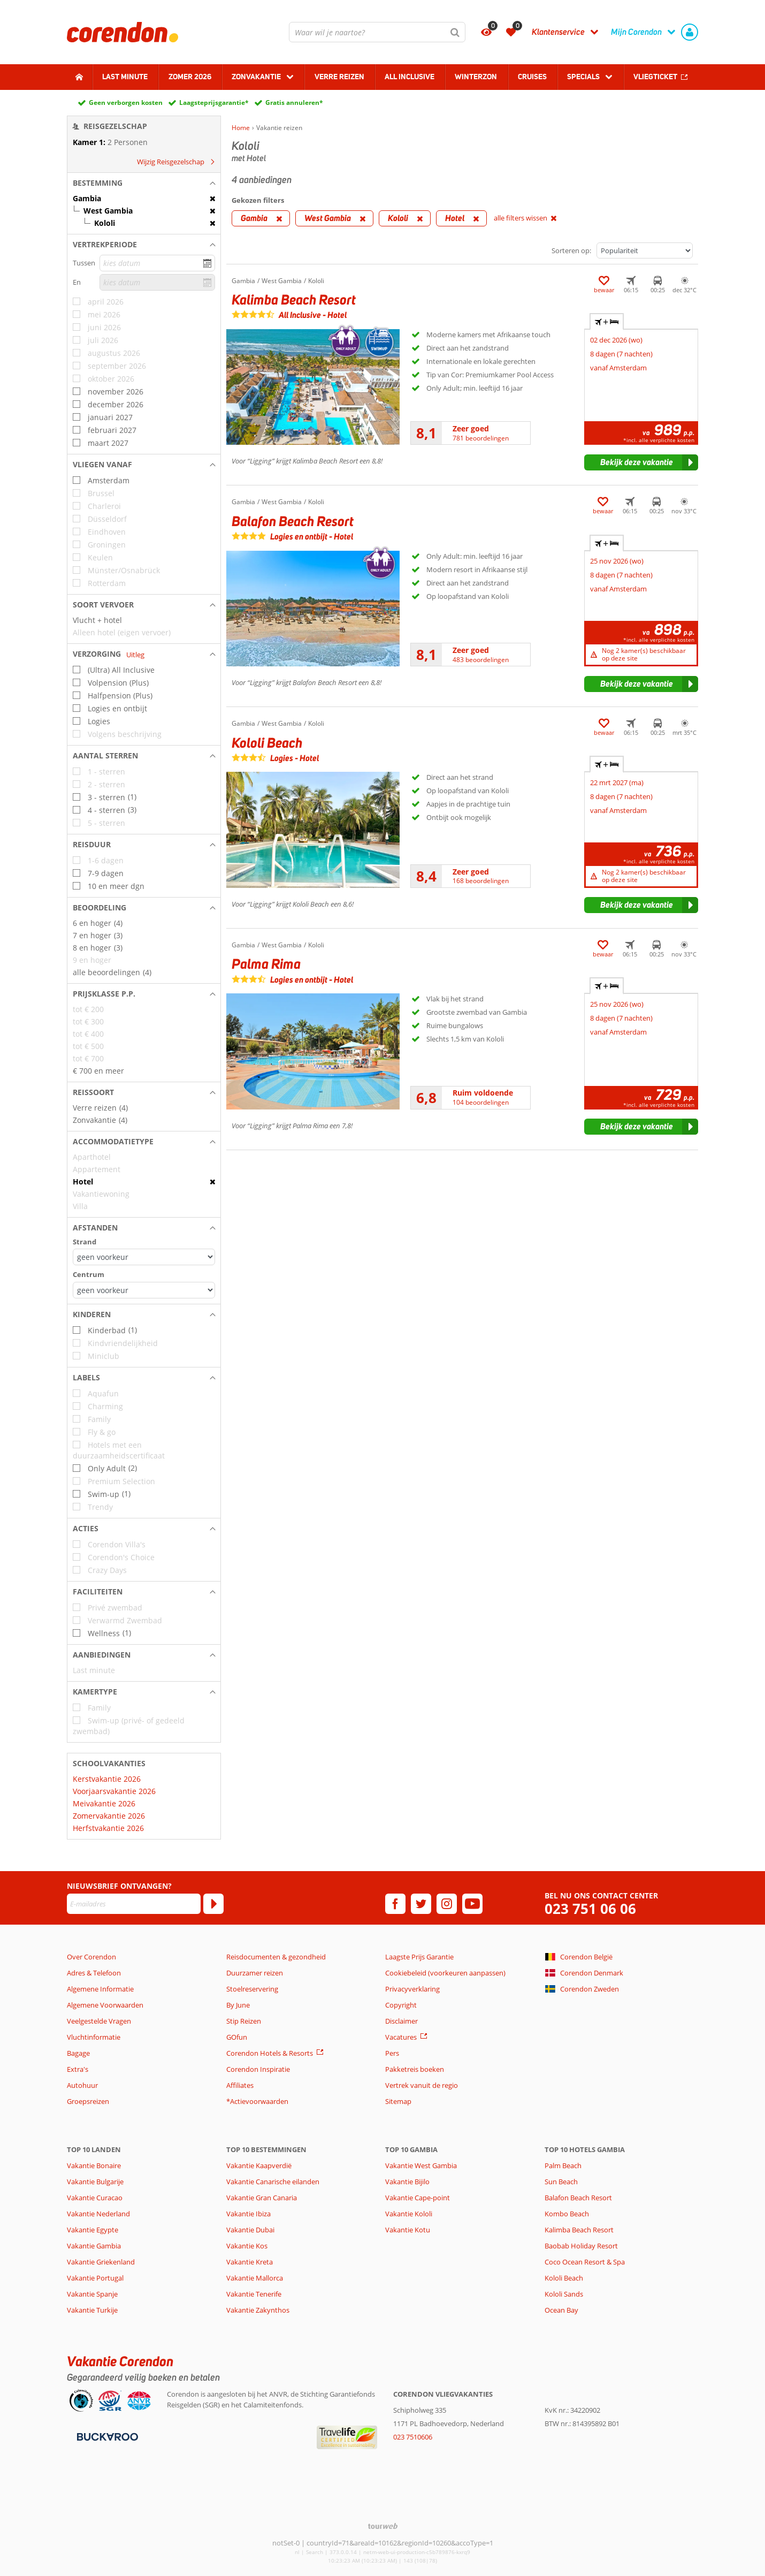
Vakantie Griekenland (101, 2262)
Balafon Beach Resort (578, 2197)
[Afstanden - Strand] (144, 1257)
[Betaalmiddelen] (106, 2436)
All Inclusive (409, 76)
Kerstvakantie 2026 (107, 1779)
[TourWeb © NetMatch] (382, 2526)
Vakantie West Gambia (421, 2165)
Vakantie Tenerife (253, 2294)
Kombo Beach (567, 2213)
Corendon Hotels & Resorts (269, 2053)
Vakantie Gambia (94, 2246)
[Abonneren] (213, 1904)
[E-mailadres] (134, 1904)
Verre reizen (339, 76)
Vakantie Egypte (92, 2230)
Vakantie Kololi (408, 2213)
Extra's (77, 2069)
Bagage (78, 2053)
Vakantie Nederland (98, 2213)
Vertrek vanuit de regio (421, 2085)
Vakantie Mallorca (254, 2278)
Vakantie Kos (246, 2246)
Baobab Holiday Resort (581, 2246)
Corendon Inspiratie (258, 2069)
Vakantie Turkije (92, 2310)
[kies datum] (157, 263)
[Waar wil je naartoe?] (377, 32)
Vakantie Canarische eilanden (272, 2181)
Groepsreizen (88, 2101)
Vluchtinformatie (93, 2037)
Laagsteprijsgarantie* (214, 102)
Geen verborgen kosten (126, 102)
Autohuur (82, 2085)
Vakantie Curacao (95, 2197)
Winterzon (476, 76)
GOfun (236, 2037)
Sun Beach (561, 2181)
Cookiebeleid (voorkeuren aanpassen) (445, 1973)
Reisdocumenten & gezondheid (276, 1957)
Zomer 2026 (190, 76)
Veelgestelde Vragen (99, 2021)
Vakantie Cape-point (417, 2197)
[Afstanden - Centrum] (144, 1290)
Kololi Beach (564, 2278)
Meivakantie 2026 (104, 1803)
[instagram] (447, 1904)
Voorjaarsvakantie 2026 (114, 1791)
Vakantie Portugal (95, 2278)
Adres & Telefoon (94, 1973)
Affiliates (240, 2085)
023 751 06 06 (590, 1909)
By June (238, 2005)
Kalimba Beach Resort (579, 2230)
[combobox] (377, 32)
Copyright (401, 2005)
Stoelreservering (252, 1989)
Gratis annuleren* (294, 102)
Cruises (532, 76)
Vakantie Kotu (407, 2230)
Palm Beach (563, 2165)
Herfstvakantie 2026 (108, 1828)
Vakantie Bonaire (94, 2165)
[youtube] (472, 1904)
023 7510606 (412, 2437)
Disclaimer (401, 2021)
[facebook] (395, 1904)
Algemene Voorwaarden (105, 2005)
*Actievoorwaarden (257, 2101)
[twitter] (421, 1904)
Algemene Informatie (100, 1989)
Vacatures (401, 2037)
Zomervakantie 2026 (109, 1816)
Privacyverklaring (412, 1989)
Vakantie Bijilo (407, 2181)
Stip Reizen (243, 2021)
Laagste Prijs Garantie (419, 1957)
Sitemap (398, 2101)
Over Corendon (91, 1957)
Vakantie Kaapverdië (259, 2165)
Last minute (125, 76)
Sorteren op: (571, 250)
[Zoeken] (455, 32)
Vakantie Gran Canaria (261, 2197)
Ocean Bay (561, 2310)
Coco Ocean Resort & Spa (585, 2262)
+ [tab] (606, 321)
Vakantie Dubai (250, 2230)
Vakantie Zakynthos (257, 2310)
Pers (392, 2053)
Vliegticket (655, 76)
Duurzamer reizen (254, 1973)
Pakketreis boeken (414, 2069)
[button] (143, 183)
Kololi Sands (564, 2294)
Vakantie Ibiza (248, 2213)
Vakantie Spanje (92, 2294)
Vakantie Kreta (249, 2262)
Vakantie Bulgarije (95, 2181)
